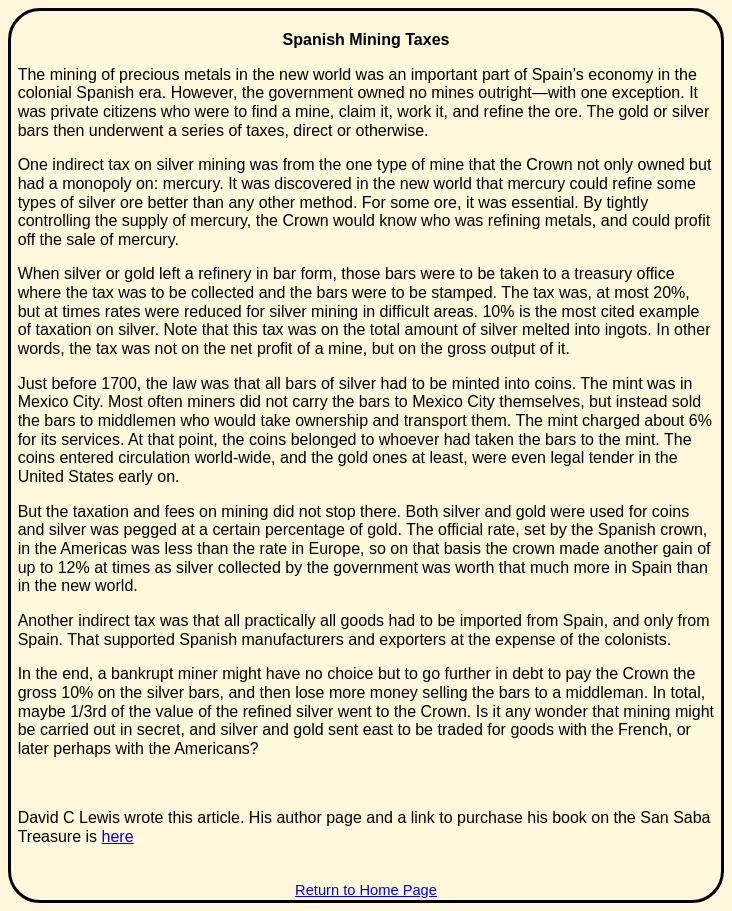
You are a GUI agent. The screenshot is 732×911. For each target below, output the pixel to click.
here (118, 836)
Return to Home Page (366, 890)
